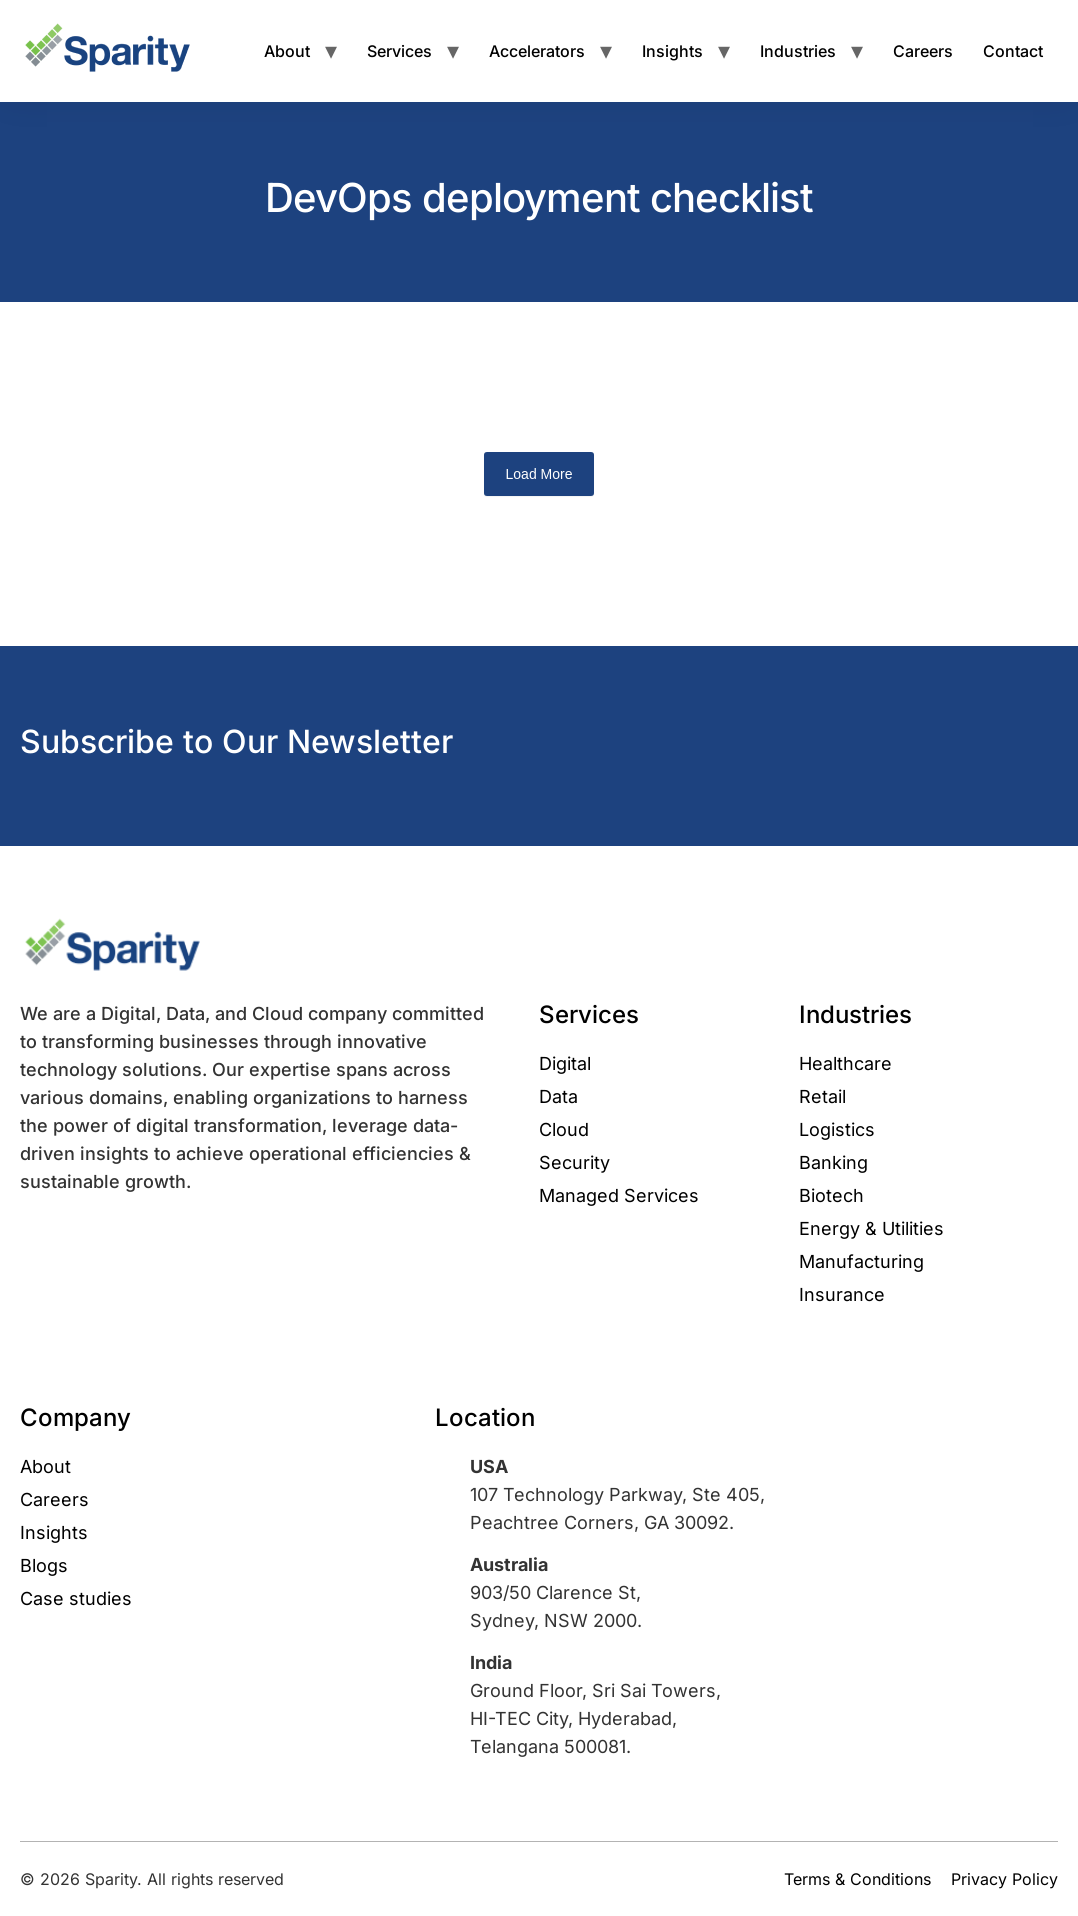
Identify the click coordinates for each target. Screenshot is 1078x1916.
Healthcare (845, 1063)
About (287, 51)
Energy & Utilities (871, 1228)
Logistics (837, 1129)
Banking (833, 1162)
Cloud (564, 1129)
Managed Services (619, 1195)
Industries (798, 51)
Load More (539, 474)
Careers (923, 51)
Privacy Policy (1004, 1879)
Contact (1013, 51)
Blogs (44, 1565)
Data (558, 1096)
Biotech (831, 1195)
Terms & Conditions (857, 1879)
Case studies (76, 1598)
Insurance (842, 1294)
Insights (672, 51)
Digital (565, 1063)
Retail (822, 1096)
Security (574, 1162)
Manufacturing (861, 1261)
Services (399, 51)
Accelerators (537, 51)
